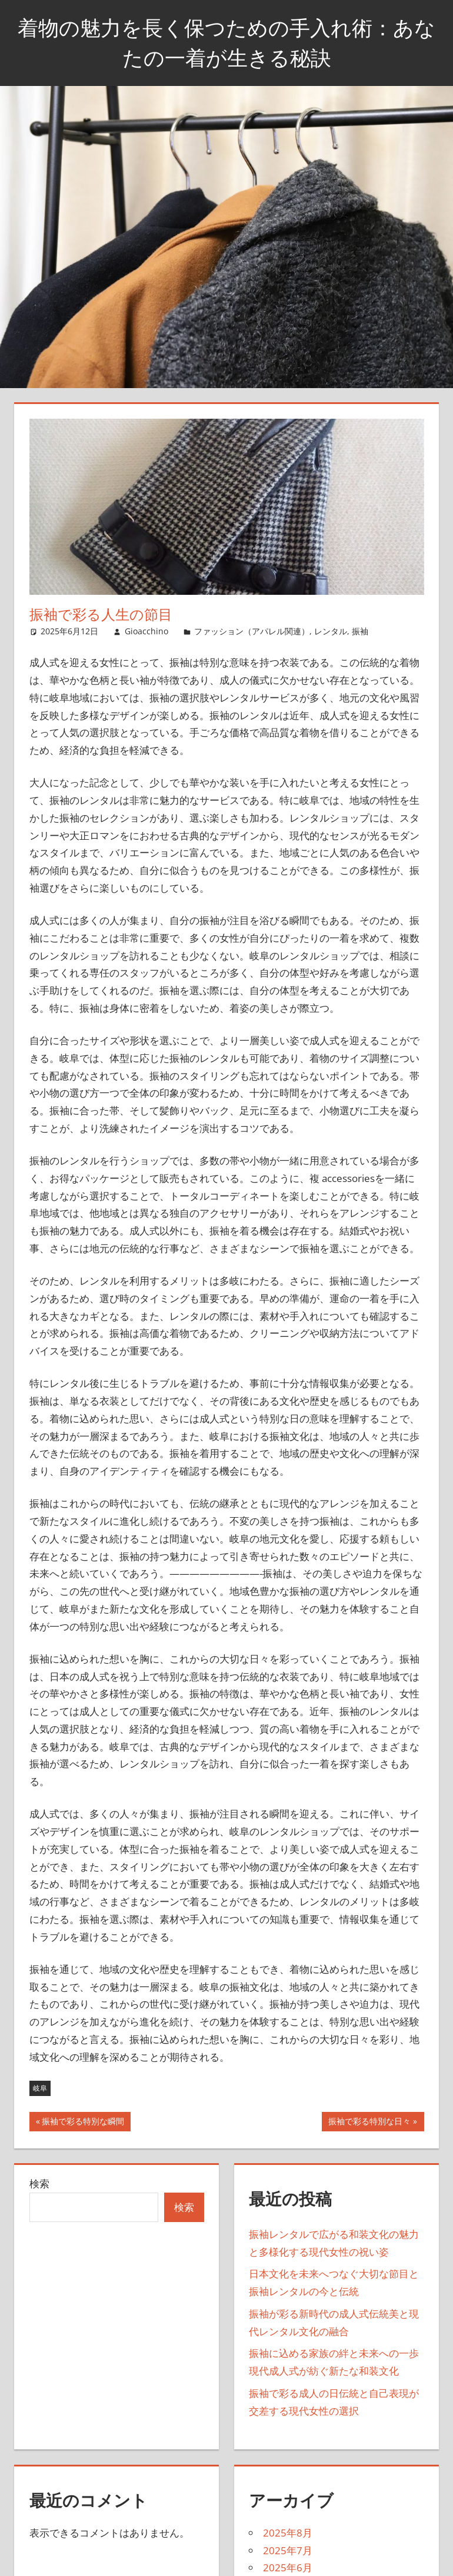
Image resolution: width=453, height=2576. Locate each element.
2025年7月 (287, 2550)
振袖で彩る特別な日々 (369, 2122)
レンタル (330, 631)
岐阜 (40, 2088)
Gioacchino (146, 631)
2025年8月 (287, 2532)
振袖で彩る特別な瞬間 (82, 2122)
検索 (39, 2183)
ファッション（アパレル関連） (251, 631)
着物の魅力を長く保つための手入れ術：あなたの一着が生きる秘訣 (227, 42)
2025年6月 (287, 2567)
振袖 (360, 631)
